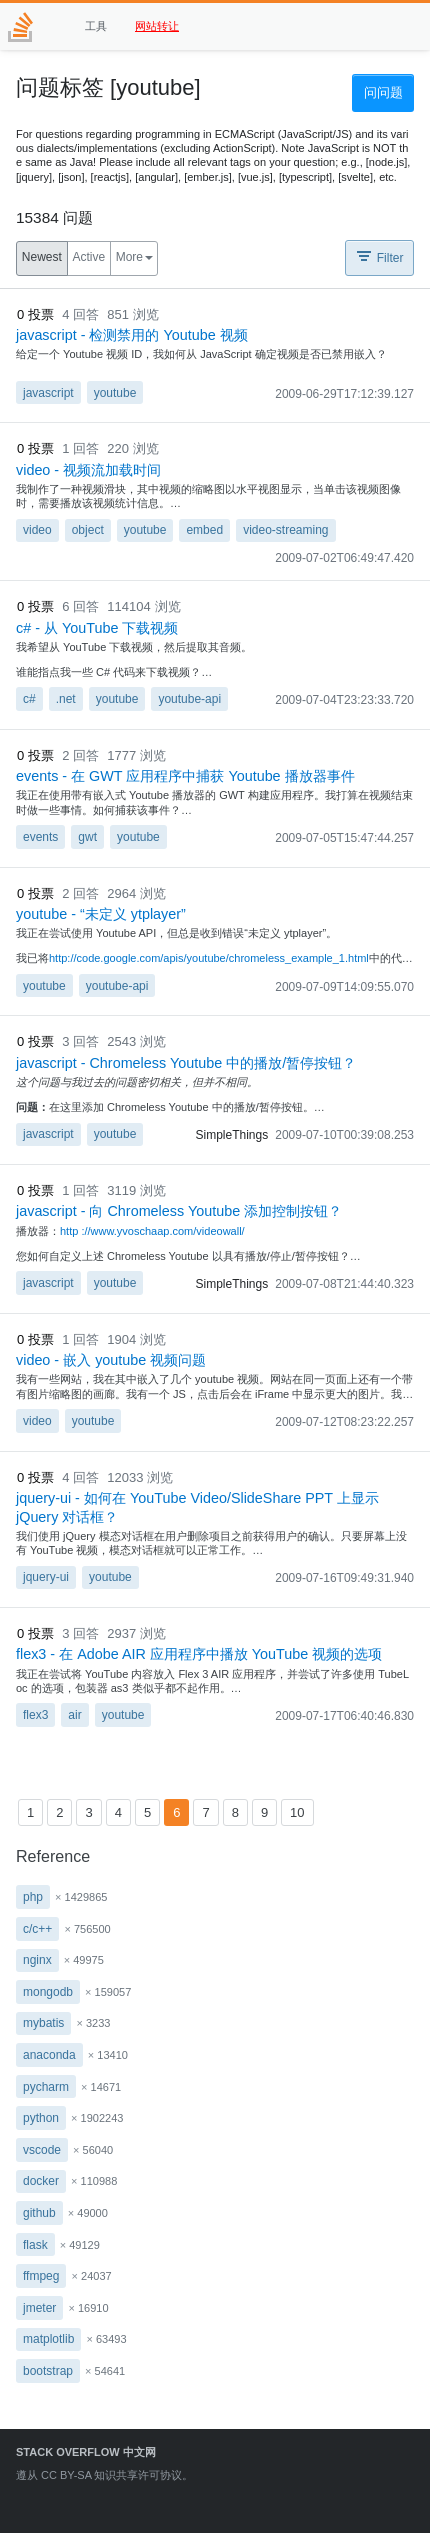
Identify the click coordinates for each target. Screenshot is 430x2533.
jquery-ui (46, 1577)
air (74, 1715)
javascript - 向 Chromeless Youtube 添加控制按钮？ (179, 1211)
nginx (37, 1960)
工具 (96, 26)
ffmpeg (41, 2276)
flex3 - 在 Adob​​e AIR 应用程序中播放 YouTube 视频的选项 (199, 1654)
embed (204, 530)
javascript (48, 393)
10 (297, 1812)
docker (41, 2181)
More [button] (129, 257)
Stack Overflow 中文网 (86, 2452)
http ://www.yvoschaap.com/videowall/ (152, 1231)
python (41, 2118)
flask (35, 2245)
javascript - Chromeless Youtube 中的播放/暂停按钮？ (186, 1063)
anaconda (49, 2055)
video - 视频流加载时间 (88, 470)
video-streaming (285, 530)
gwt (87, 837)
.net (66, 699)
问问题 (383, 92)
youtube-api (189, 699)
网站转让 (157, 26)
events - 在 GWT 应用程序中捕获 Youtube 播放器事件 (185, 776)
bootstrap (48, 2371)
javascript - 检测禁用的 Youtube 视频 (132, 335)
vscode (42, 2150)
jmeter (39, 2308)
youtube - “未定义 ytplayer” (101, 914)
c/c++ (37, 1929)
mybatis (43, 2023)
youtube (115, 393)
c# (29, 699)
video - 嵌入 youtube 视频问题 (111, 1360)
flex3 (35, 1715)
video (37, 530)
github (39, 2213)
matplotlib (48, 2339)
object (88, 530)
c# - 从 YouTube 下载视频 (97, 628)
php (33, 1897)
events (40, 837)
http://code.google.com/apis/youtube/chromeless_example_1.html (209, 958)
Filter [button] (379, 256)
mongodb (48, 1992)
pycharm (46, 2087)
